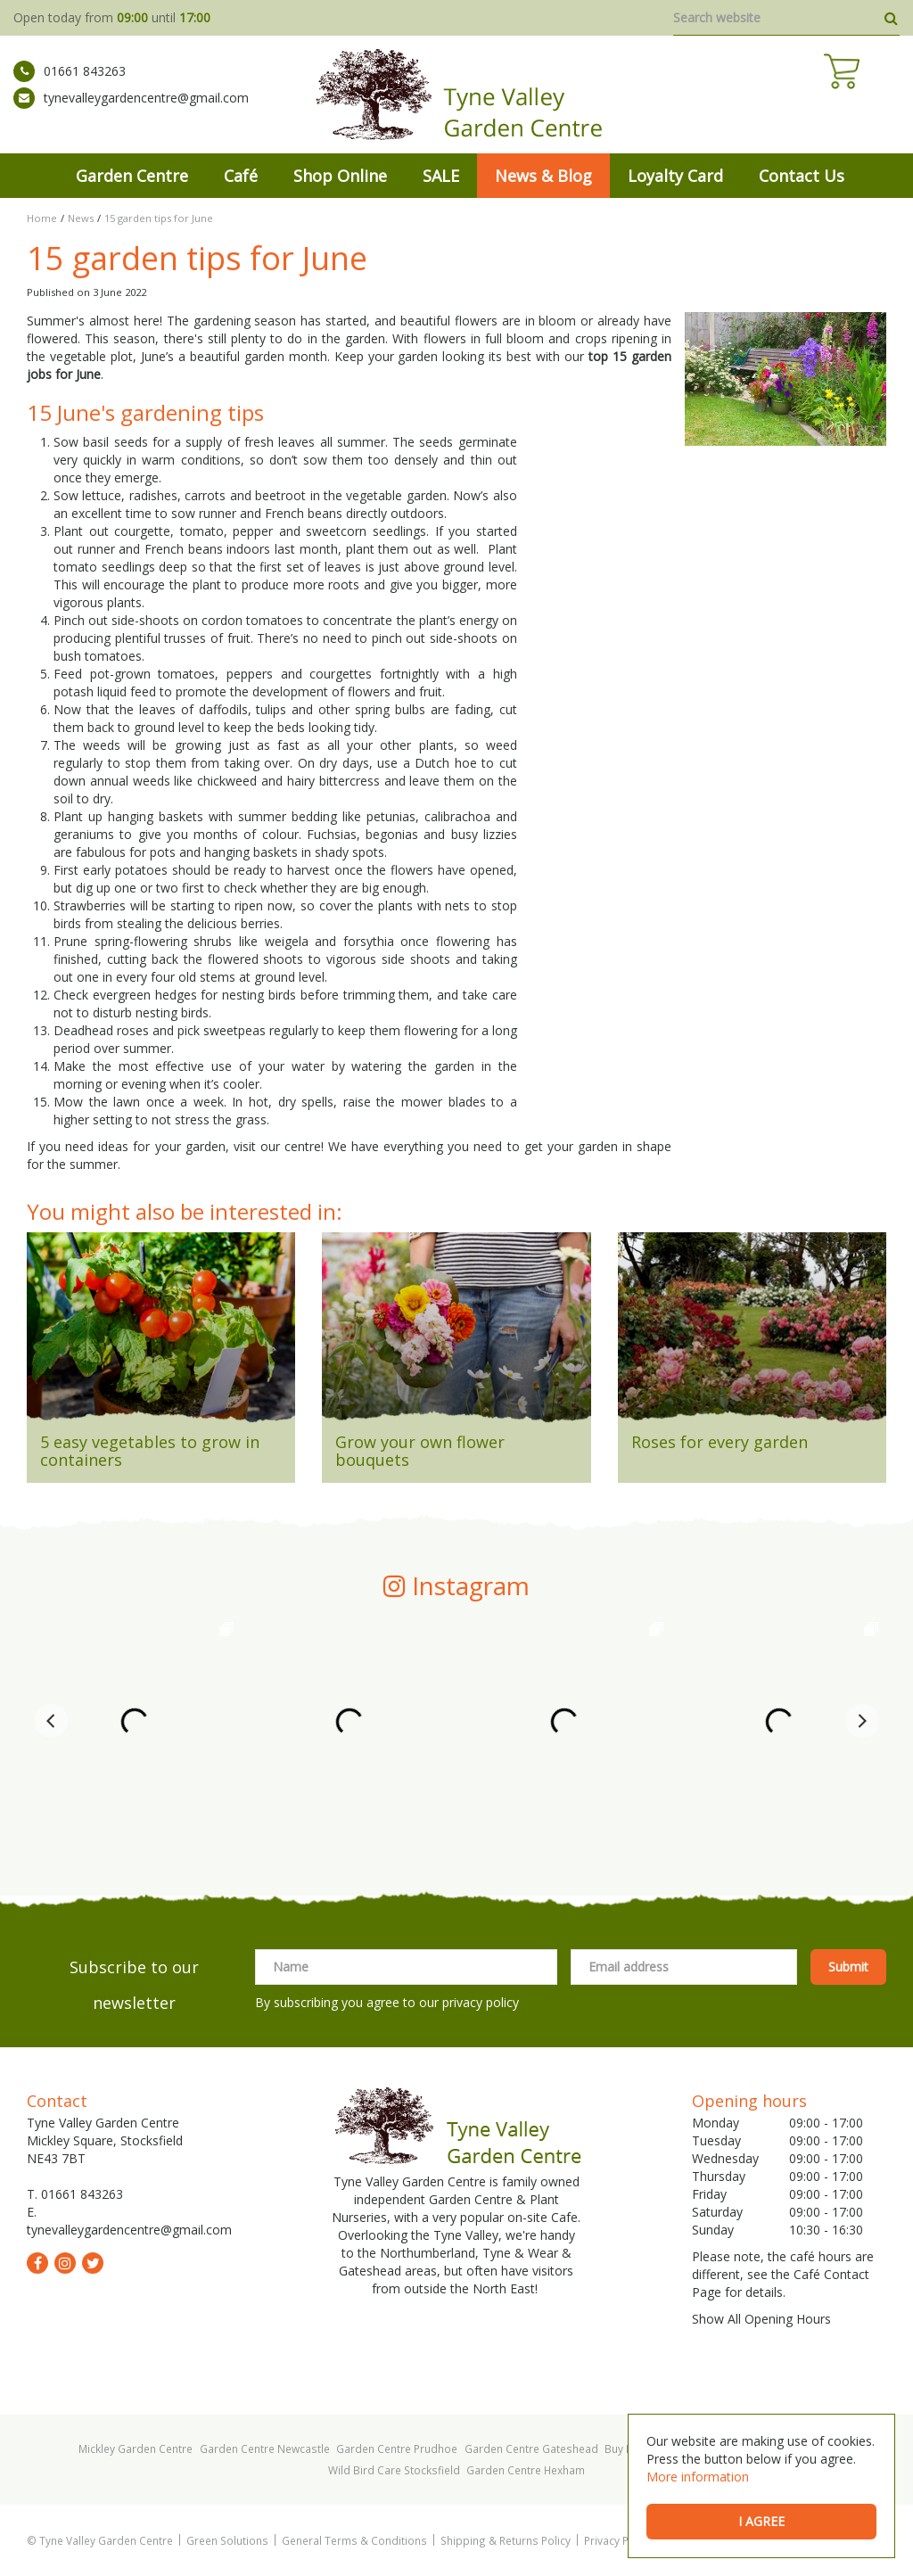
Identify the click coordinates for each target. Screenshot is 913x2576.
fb (37, 2263)
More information (697, 2476)
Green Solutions (227, 2540)
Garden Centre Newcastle (265, 2448)
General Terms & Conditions (354, 2540)
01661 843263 (69, 84)
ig (65, 2263)
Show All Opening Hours (761, 2318)
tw (92, 2263)
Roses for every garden (719, 1442)
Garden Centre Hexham (525, 2470)
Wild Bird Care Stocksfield (394, 2470)
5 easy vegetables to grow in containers (149, 1450)
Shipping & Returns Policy (505, 2540)
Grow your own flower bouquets (420, 1450)
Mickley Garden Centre (135, 2448)
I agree (761, 2521)
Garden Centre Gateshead (531, 2448)
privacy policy (480, 2002)
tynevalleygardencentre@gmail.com (131, 111)
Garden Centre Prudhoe (396, 2448)
